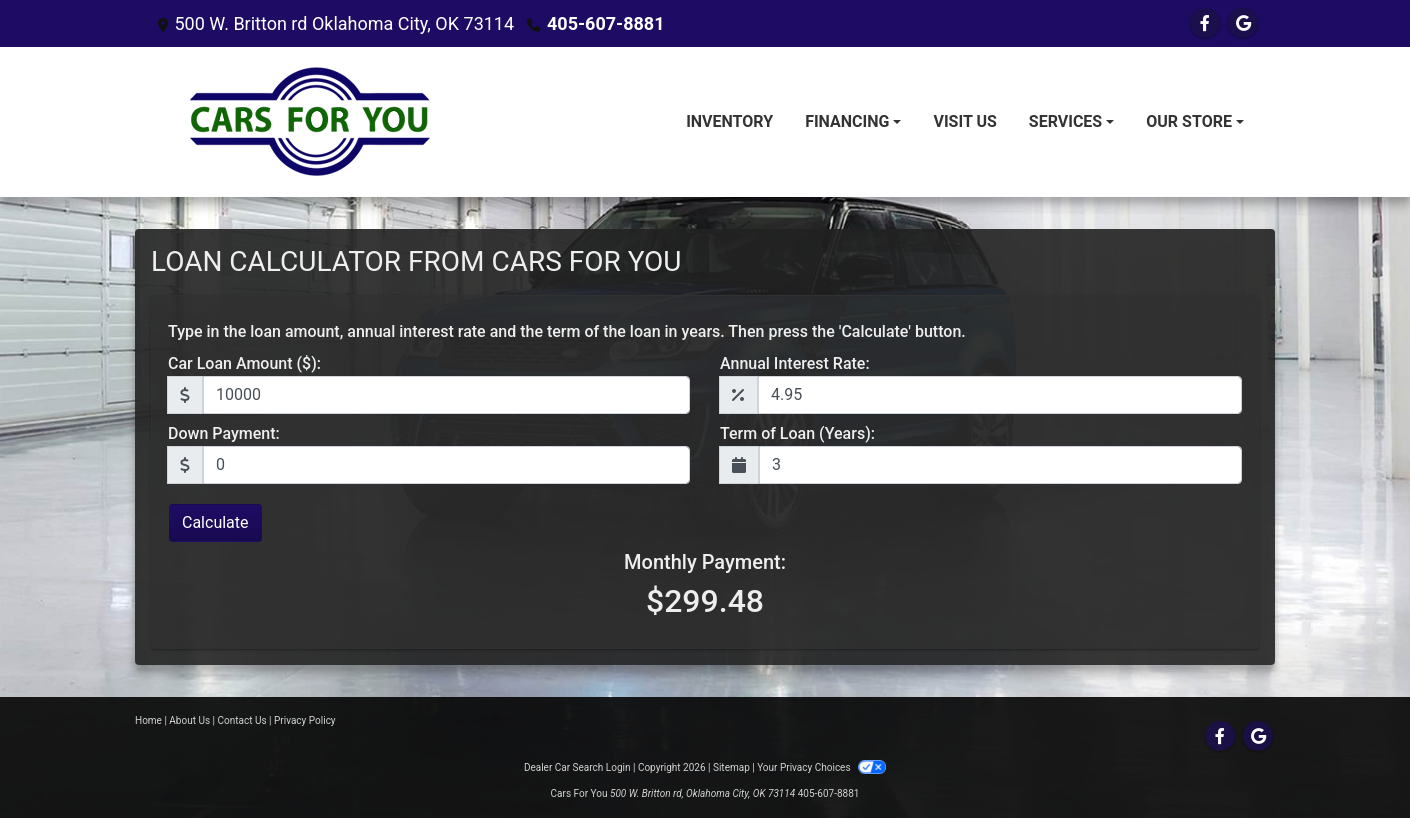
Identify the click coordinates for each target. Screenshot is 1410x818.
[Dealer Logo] (316, 122)
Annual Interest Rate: (795, 363)
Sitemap (731, 767)
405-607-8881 (605, 23)
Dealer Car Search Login (577, 767)
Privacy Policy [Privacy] (305, 720)
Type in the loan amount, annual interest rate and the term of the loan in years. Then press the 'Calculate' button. (567, 331)
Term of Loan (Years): (797, 433)
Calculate (215, 522)
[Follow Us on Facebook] (1205, 23)
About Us (189, 720)
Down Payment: (224, 433)
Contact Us (242, 720)
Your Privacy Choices (821, 767)
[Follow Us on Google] (1243, 23)
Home (148, 720)
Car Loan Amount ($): (244, 363)
